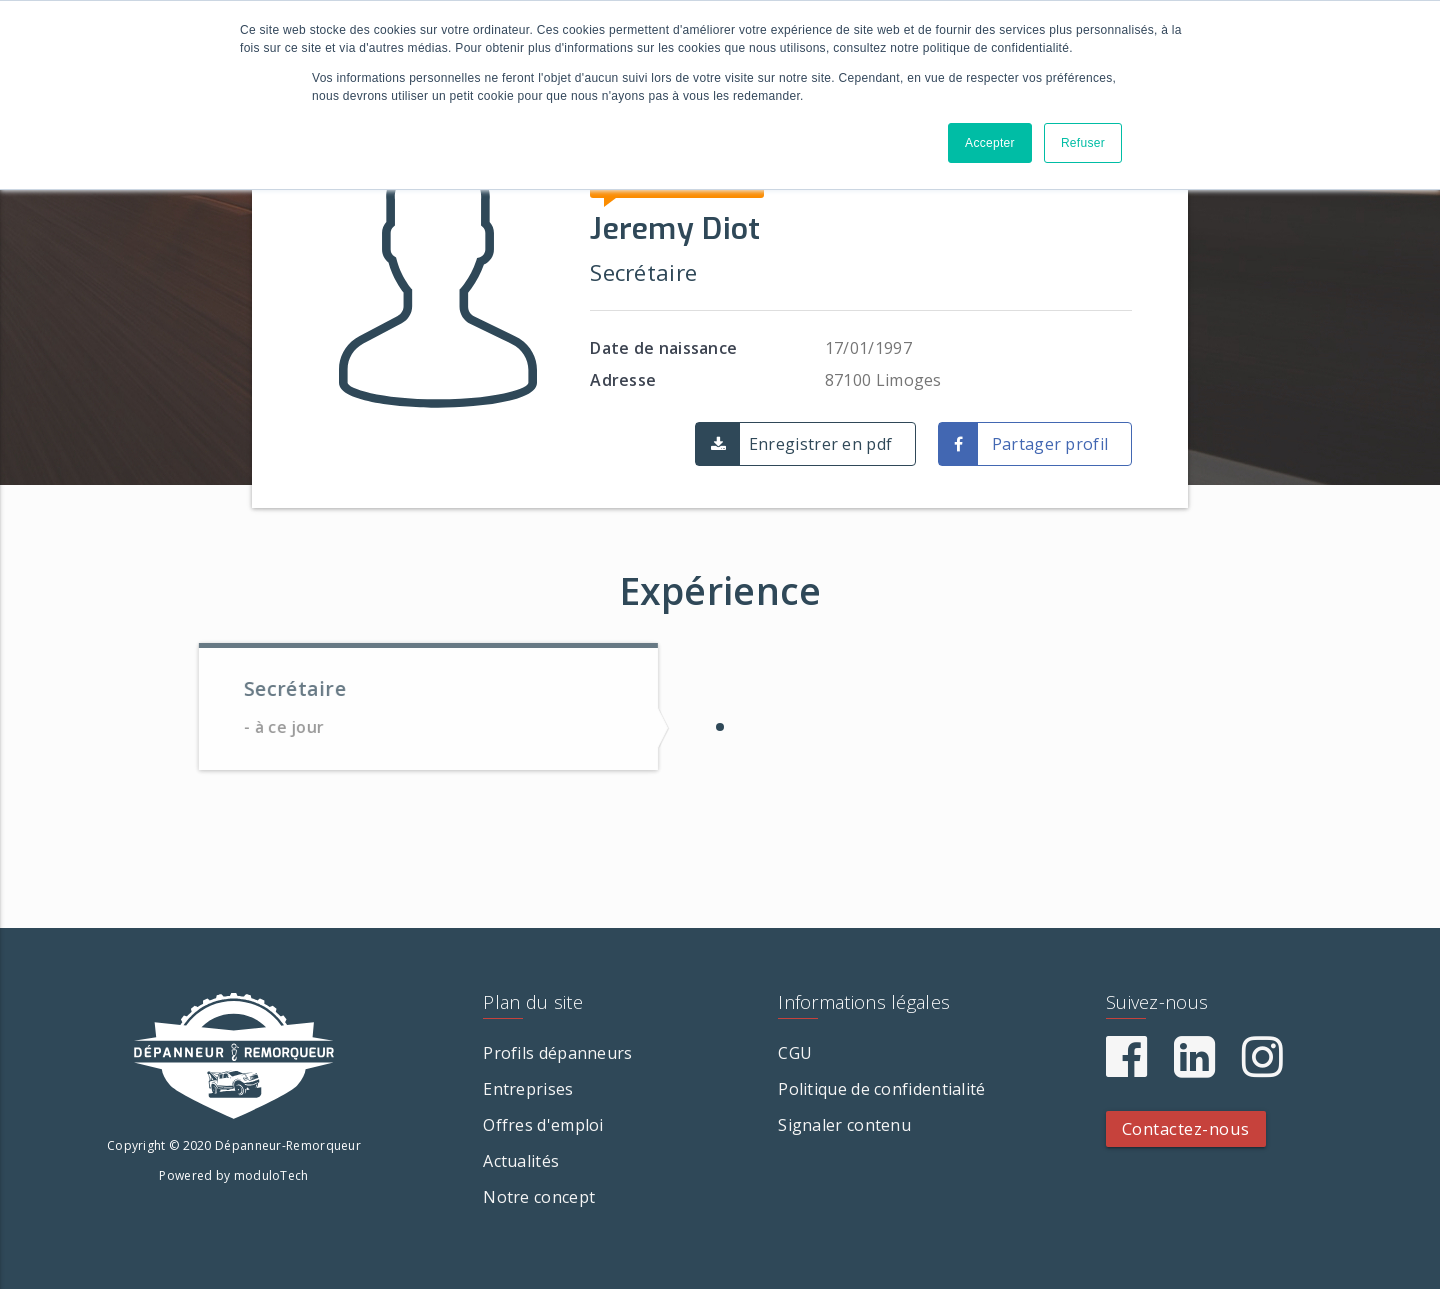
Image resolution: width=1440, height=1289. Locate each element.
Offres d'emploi (543, 1125)
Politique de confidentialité (881, 1089)
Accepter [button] (990, 143)
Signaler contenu (844, 1125)
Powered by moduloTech (233, 1175)
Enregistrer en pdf (820, 444)
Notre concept (539, 1197)
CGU (795, 1053)
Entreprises (528, 1089)
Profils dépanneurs (557, 1053)
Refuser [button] (1083, 143)
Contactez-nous (1186, 1128)
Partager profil (1050, 444)
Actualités (521, 1161)
